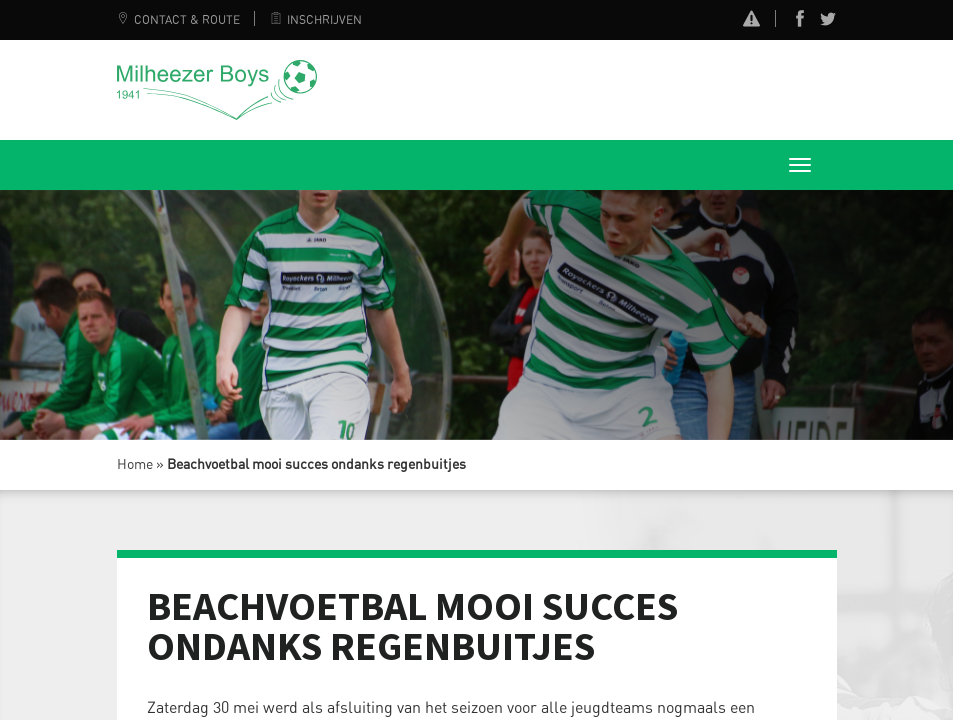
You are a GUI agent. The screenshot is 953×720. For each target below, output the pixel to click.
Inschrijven (316, 20)
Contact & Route (178, 20)
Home (135, 465)
